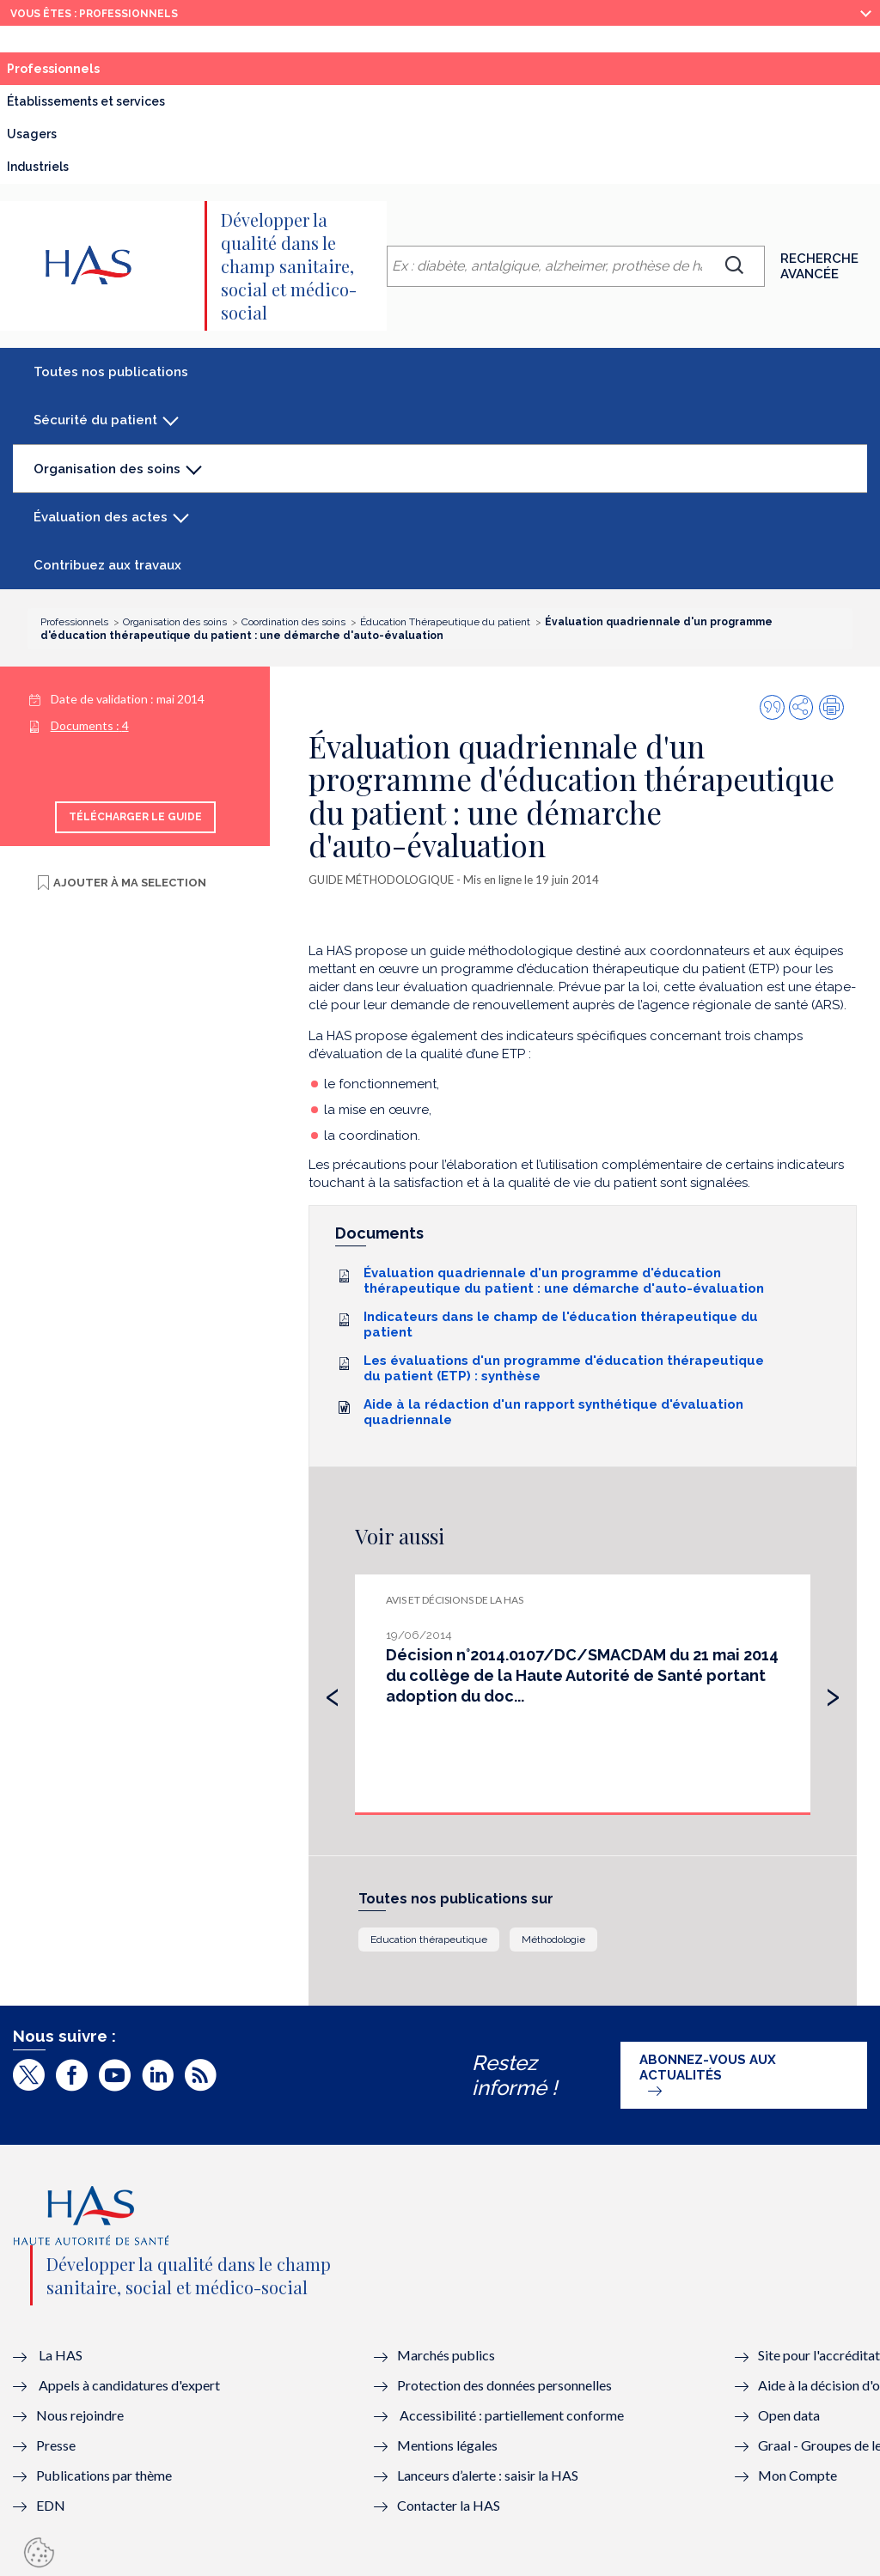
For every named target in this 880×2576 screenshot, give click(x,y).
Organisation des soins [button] (106, 477)
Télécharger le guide (135, 817)
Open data (789, 2415)
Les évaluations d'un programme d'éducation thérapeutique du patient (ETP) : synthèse (564, 1368)
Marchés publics (447, 2355)
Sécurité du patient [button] (95, 420)
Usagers (32, 134)
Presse (56, 2445)
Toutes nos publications (111, 372)
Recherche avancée (819, 266)
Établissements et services (86, 101)
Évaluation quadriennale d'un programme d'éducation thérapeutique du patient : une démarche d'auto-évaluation (564, 1280)
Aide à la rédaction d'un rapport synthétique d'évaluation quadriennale (553, 1412)
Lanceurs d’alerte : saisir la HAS (487, 2475)
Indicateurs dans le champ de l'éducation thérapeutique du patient (561, 1324)
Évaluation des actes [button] (101, 517)
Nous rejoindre (80, 2415)
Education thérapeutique (428, 1940)
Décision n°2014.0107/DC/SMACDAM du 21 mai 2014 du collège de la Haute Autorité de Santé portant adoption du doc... (582, 1675)
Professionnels (92, 73)
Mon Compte (797, 2475)
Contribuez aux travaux (107, 565)
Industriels (38, 167)
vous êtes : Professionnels (94, 14)
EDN (50, 2505)
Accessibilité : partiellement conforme (511, 2415)
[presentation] (332, 1693)
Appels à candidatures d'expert (129, 2385)
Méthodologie (553, 1940)
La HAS (60, 2355)
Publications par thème (104, 2475)
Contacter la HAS (448, 2505)
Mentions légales (447, 2445)
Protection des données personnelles (504, 2385)
